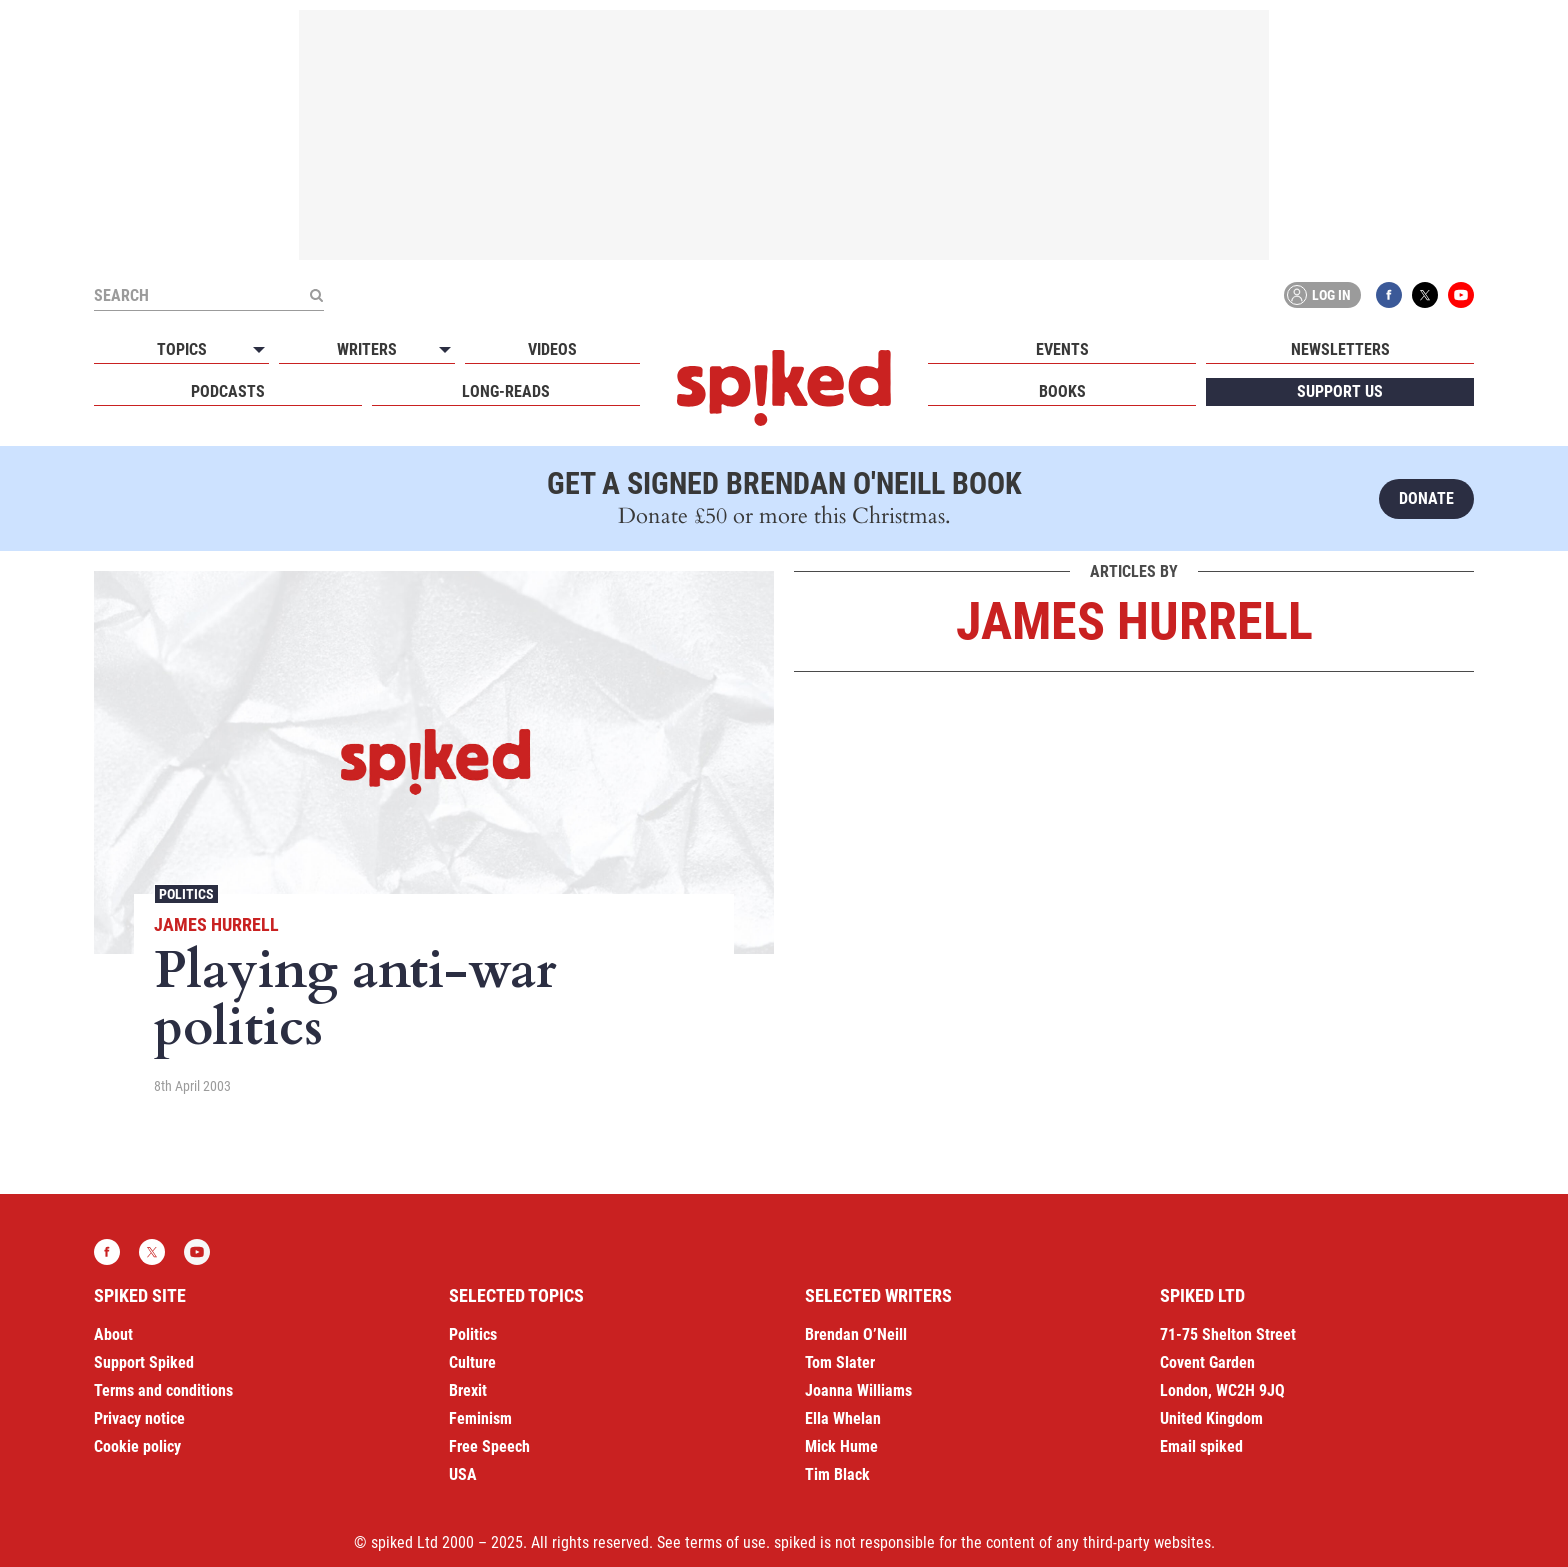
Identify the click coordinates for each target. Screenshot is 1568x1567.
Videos (552, 349)
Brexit (468, 1390)
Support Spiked (144, 1362)
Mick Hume (841, 1446)
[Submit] (316, 295)
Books (1062, 391)
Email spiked (1201, 1446)
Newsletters (1340, 349)
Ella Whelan (843, 1418)
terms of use (725, 1542)
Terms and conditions (163, 1390)
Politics (186, 894)
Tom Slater (840, 1362)
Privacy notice (139, 1418)
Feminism (480, 1418)
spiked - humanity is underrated (784, 388)
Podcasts (228, 391)
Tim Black (837, 1474)
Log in (1319, 295)
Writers (367, 349)
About (113, 1334)
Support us (1340, 391)
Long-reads (506, 391)
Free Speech (489, 1446)
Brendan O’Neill (856, 1334)
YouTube (1461, 295)
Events (1062, 349)
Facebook (1389, 295)
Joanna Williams (858, 1390)
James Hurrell (216, 924)
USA (463, 1474)
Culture (472, 1362)
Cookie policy (137, 1446)
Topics (182, 349)
